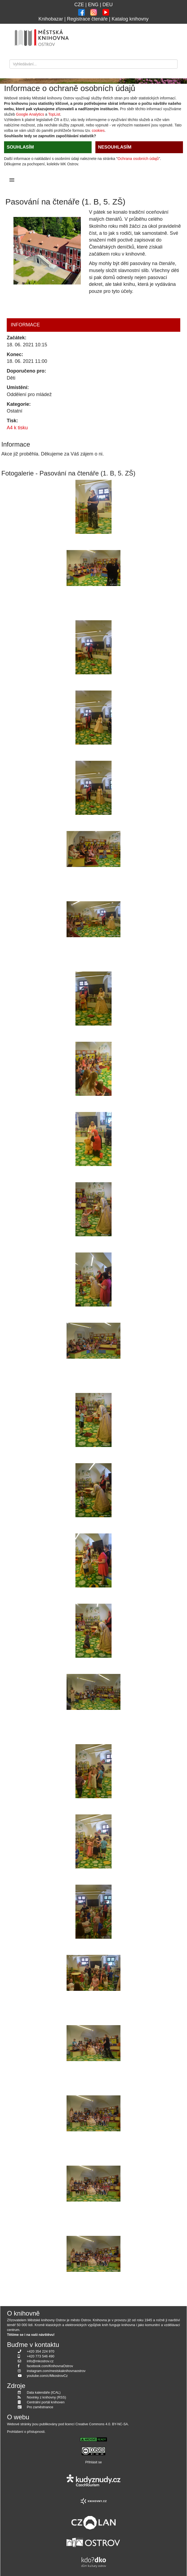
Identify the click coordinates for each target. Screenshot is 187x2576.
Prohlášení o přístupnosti (25, 2432)
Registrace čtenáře (87, 19)
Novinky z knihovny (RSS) (46, 2397)
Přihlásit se (93, 2462)
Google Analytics (30, 114)
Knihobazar (51, 19)
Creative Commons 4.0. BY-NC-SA (101, 2424)
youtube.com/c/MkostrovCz (47, 2376)
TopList (54, 114)
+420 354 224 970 (40, 2351)
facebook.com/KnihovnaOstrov (50, 2366)
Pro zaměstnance (40, 2407)
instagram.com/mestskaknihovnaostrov (56, 2371)
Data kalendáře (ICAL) (44, 2392)
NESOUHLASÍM (114, 147)
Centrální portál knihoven (46, 2402)
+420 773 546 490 (40, 2356)
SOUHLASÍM (20, 147)
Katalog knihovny (130, 19)
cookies (98, 130)
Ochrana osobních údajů (138, 158)
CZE (79, 4)
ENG (93, 4)
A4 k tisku (17, 427)
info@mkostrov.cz (40, 2361)
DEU (107, 4)
